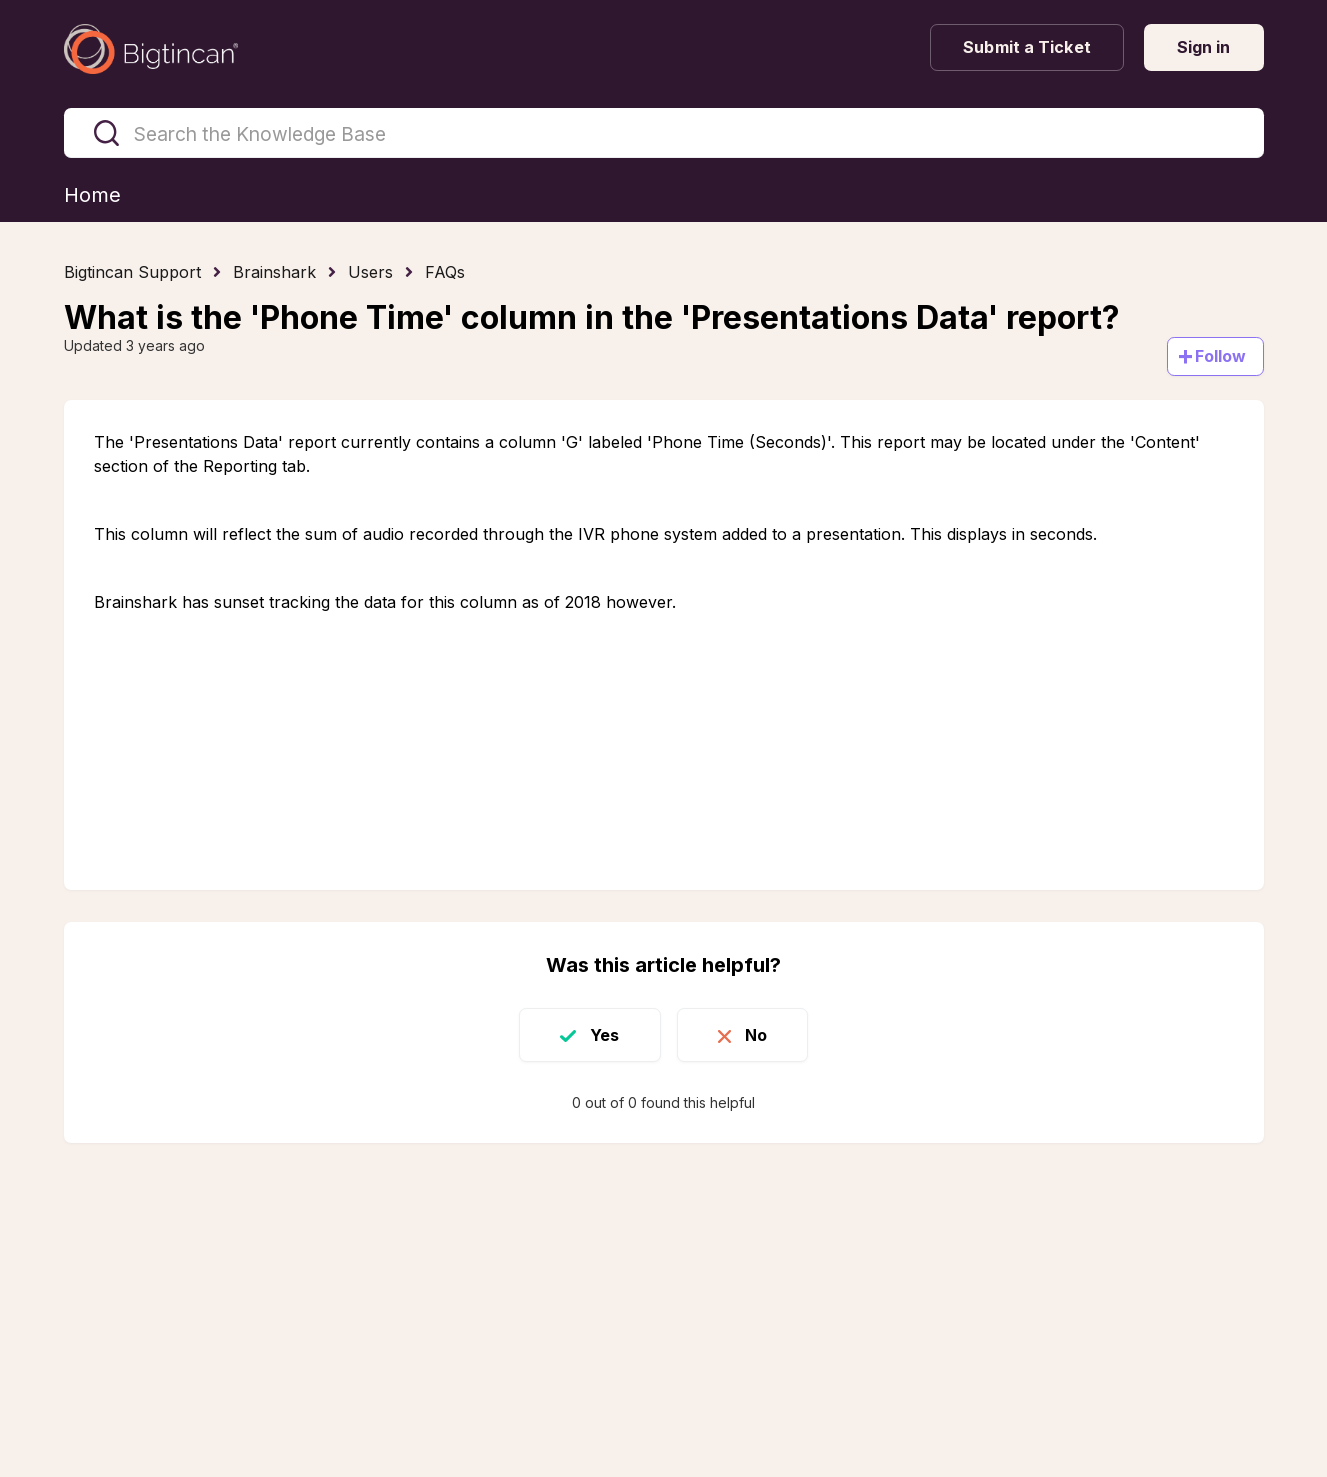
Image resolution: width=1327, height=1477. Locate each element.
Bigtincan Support (132, 272)
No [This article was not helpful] (756, 1035)
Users (370, 272)
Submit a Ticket (1027, 47)
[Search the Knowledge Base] (664, 133)
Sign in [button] (1204, 47)
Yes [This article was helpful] (604, 1035)
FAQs (445, 272)
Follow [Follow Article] (1221, 356)
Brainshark (274, 272)
